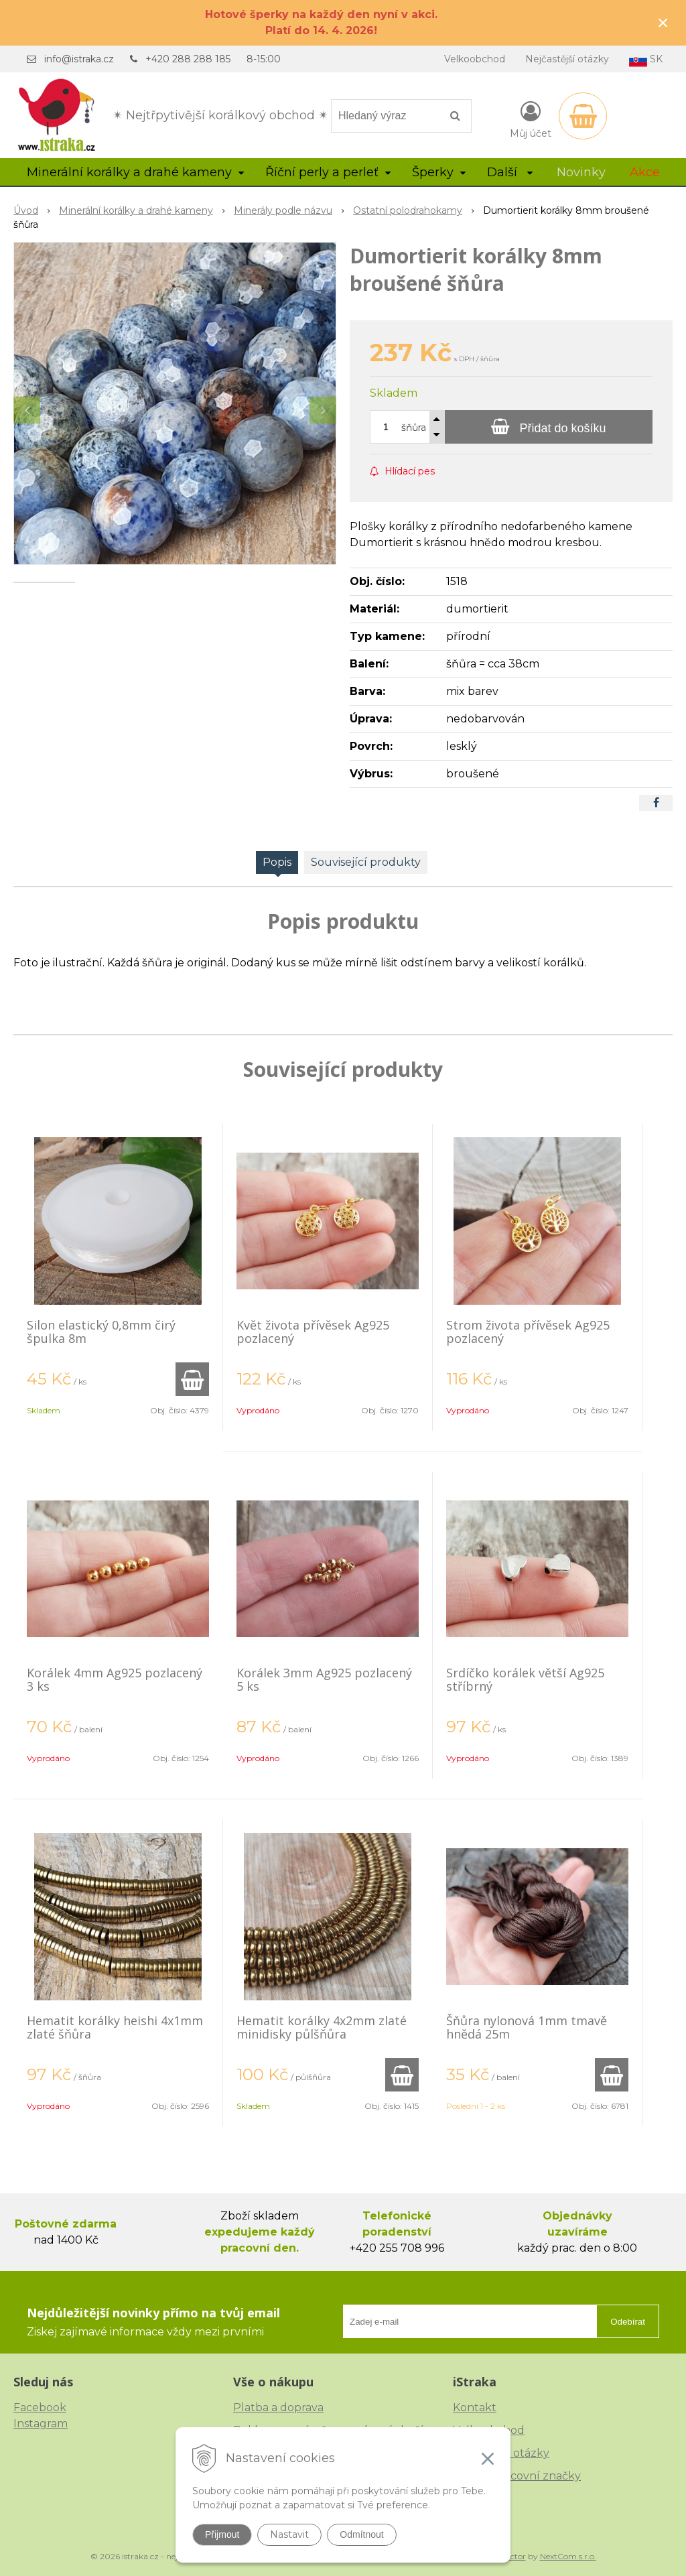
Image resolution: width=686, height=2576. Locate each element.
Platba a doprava (278, 2407)
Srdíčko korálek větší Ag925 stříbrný (525, 1679)
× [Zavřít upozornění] (663, 22)
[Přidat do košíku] (549, 427)
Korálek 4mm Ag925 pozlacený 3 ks (114, 1679)
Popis (277, 862)
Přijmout (222, 2534)
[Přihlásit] (530, 118)
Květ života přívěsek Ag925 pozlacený (312, 1331)
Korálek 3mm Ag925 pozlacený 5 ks (324, 1679)
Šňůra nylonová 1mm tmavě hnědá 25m (526, 2027)
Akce (645, 172)
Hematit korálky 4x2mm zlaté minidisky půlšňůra (321, 2027)
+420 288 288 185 (187, 59)
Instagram (40, 2423)
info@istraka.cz (79, 59)
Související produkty (366, 862)
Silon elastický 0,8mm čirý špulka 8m (101, 1331)
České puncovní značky (517, 2475)
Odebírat (627, 2322)
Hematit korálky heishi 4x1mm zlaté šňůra (115, 2027)
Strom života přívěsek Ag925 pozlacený (528, 1331)
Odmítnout (361, 2534)
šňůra (413, 428)
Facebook (39, 2407)
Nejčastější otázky (567, 59)
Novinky (581, 172)
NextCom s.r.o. (568, 2556)
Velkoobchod (474, 59)
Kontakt (474, 2407)
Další (510, 172)
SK (646, 60)
